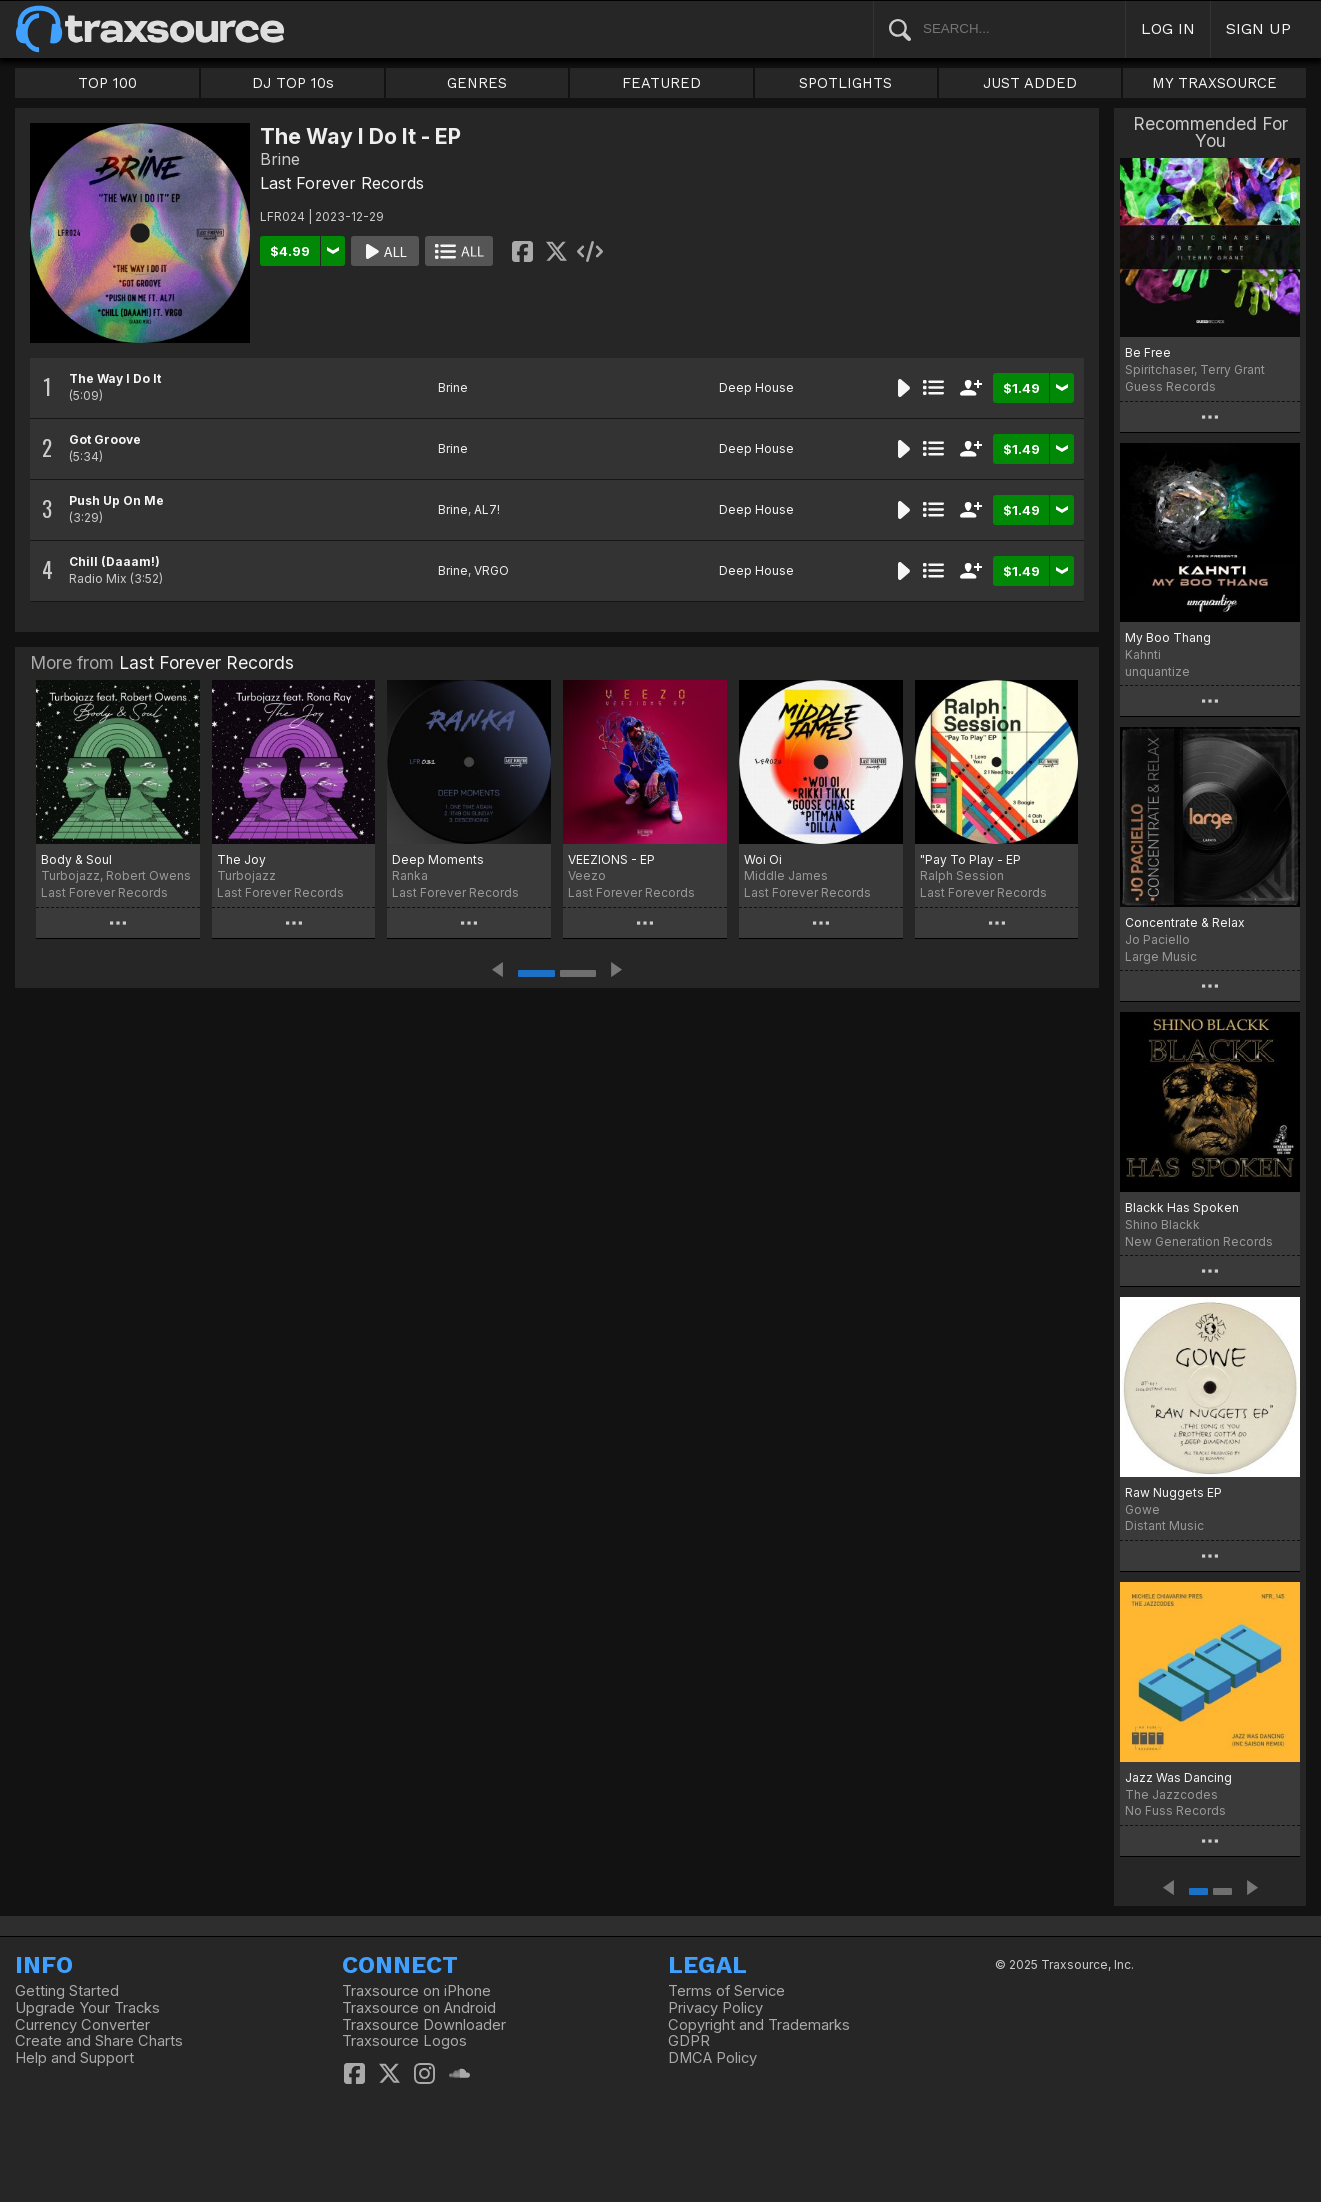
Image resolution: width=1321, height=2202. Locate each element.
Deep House (756, 387)
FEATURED (661, 83)
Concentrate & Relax (1185, 922)
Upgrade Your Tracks (87, 2008)
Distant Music (1164, 1525)
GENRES (477, 83)
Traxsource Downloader (424, 2025)
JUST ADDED (1030, 83)
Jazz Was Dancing (1178, 1777)
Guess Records (1170, 386)
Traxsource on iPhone (416, 1991)
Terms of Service (726, 1991)
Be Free (1148, 352)
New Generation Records (1199, 1241)
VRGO (491, 570)
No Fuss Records (1175, 1810)
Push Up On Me (116, 500)
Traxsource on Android (419, 2008)
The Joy (241, 859)
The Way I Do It (115, 378)
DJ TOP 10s (293, 83)
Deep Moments (438, 859)
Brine (453, 387)
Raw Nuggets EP (1173, 1492)
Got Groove (105, 439)
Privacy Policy (715, 2008)
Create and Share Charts (99, 2041)
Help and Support (74, 2058)
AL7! (487, 509)
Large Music (1161, 956)
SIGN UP (1258, 28)
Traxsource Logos (404, 2041)
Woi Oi (763, 859)
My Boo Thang (1168, 637)
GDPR (689, 2041)
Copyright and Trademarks (759, 2025)
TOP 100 (107, 83)
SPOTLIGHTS (845, 83)
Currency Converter (82, 2025)
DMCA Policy (712, 2058)
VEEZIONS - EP (611, 859)
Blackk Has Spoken (1182, 1207)
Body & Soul (76, 859)
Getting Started (67, 1991)
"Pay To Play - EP (970, 859)
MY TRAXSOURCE (1214, 83)
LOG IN (1168, 28)
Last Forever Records (342, 183)
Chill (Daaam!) (114, 561)
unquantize (1157, 671)
